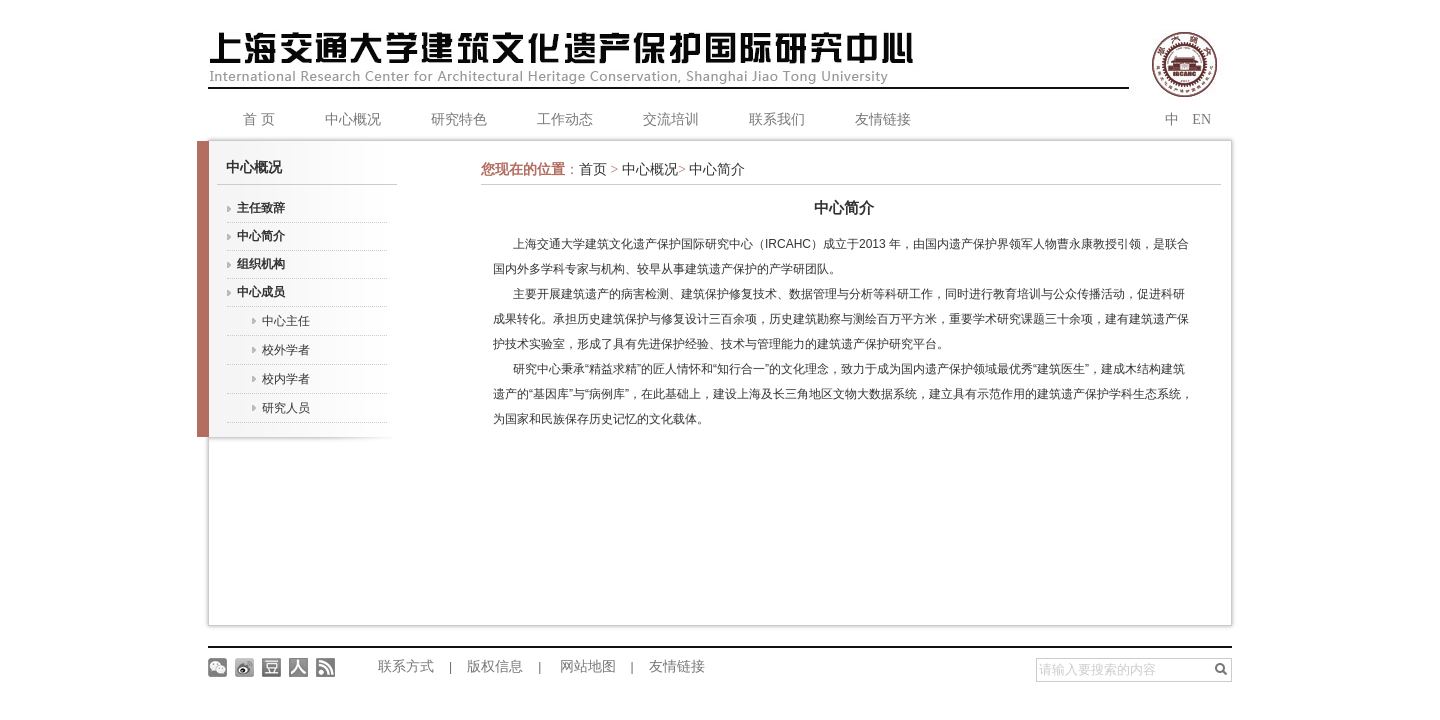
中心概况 (353, 119)
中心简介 (261, 236)
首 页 (259, 119)
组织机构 (261, 264)
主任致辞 (261, 208)
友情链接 (883, 119)
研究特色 (459, 119)
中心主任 (286, 321)
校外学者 (286, 350)
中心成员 (261, 292)
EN (1201, 119)
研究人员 (286, 408)
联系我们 (777, 119)
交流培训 (671, 119)
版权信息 (495, 666)
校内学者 (286, 379)
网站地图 (588, 666)
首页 (595, 169)
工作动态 (565, 119)
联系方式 (406, 666)
